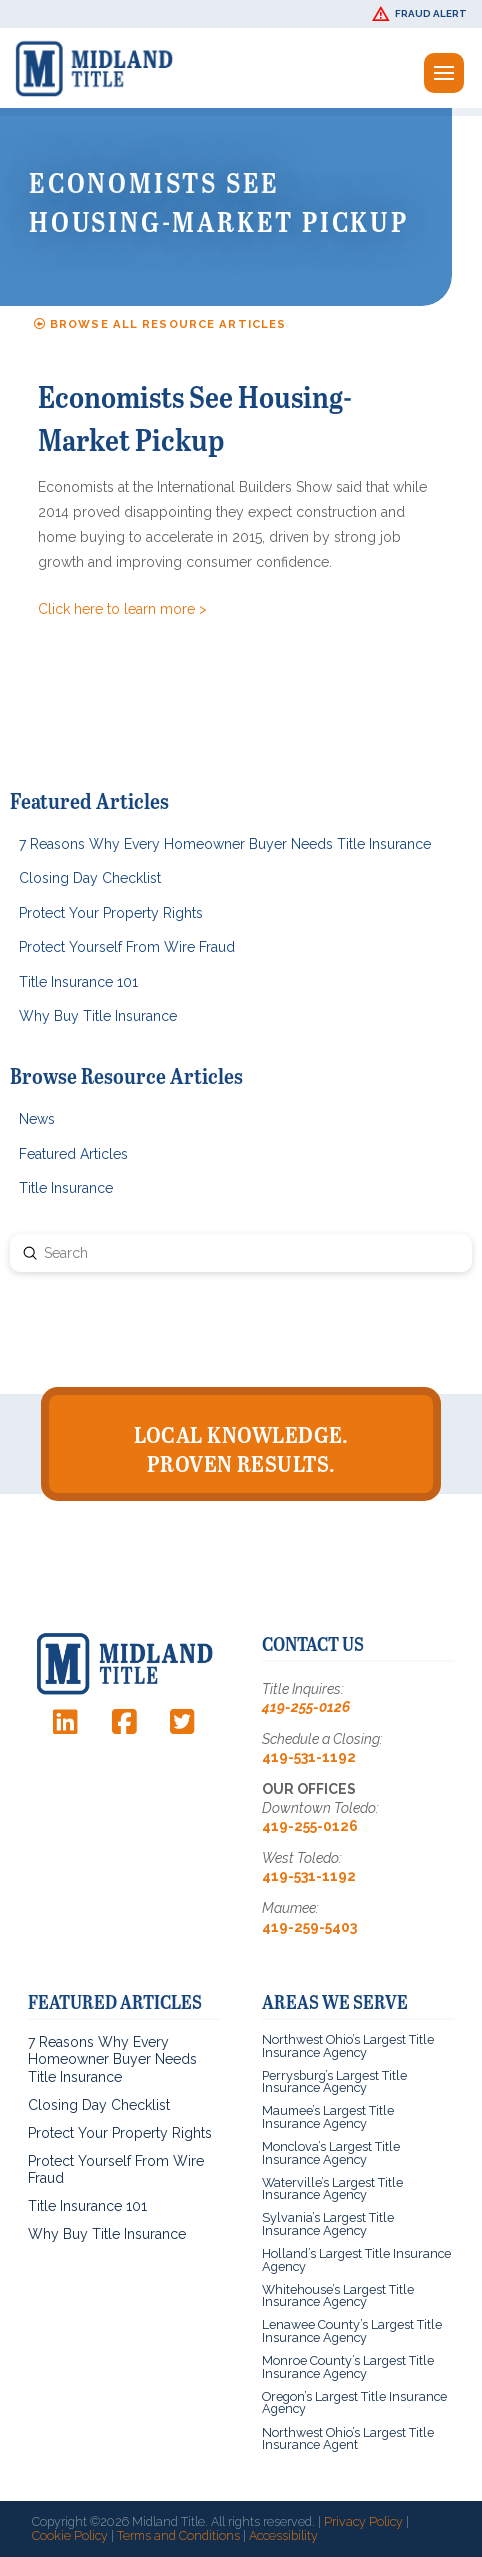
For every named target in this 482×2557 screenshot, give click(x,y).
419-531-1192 (309, 1757)
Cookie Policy (70, 2535)
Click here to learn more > (122, 609)
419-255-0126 (306, 1707)
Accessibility (283, 2535)
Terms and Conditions (178, 2535)
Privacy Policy (363, 2521)
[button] (422, 14)
